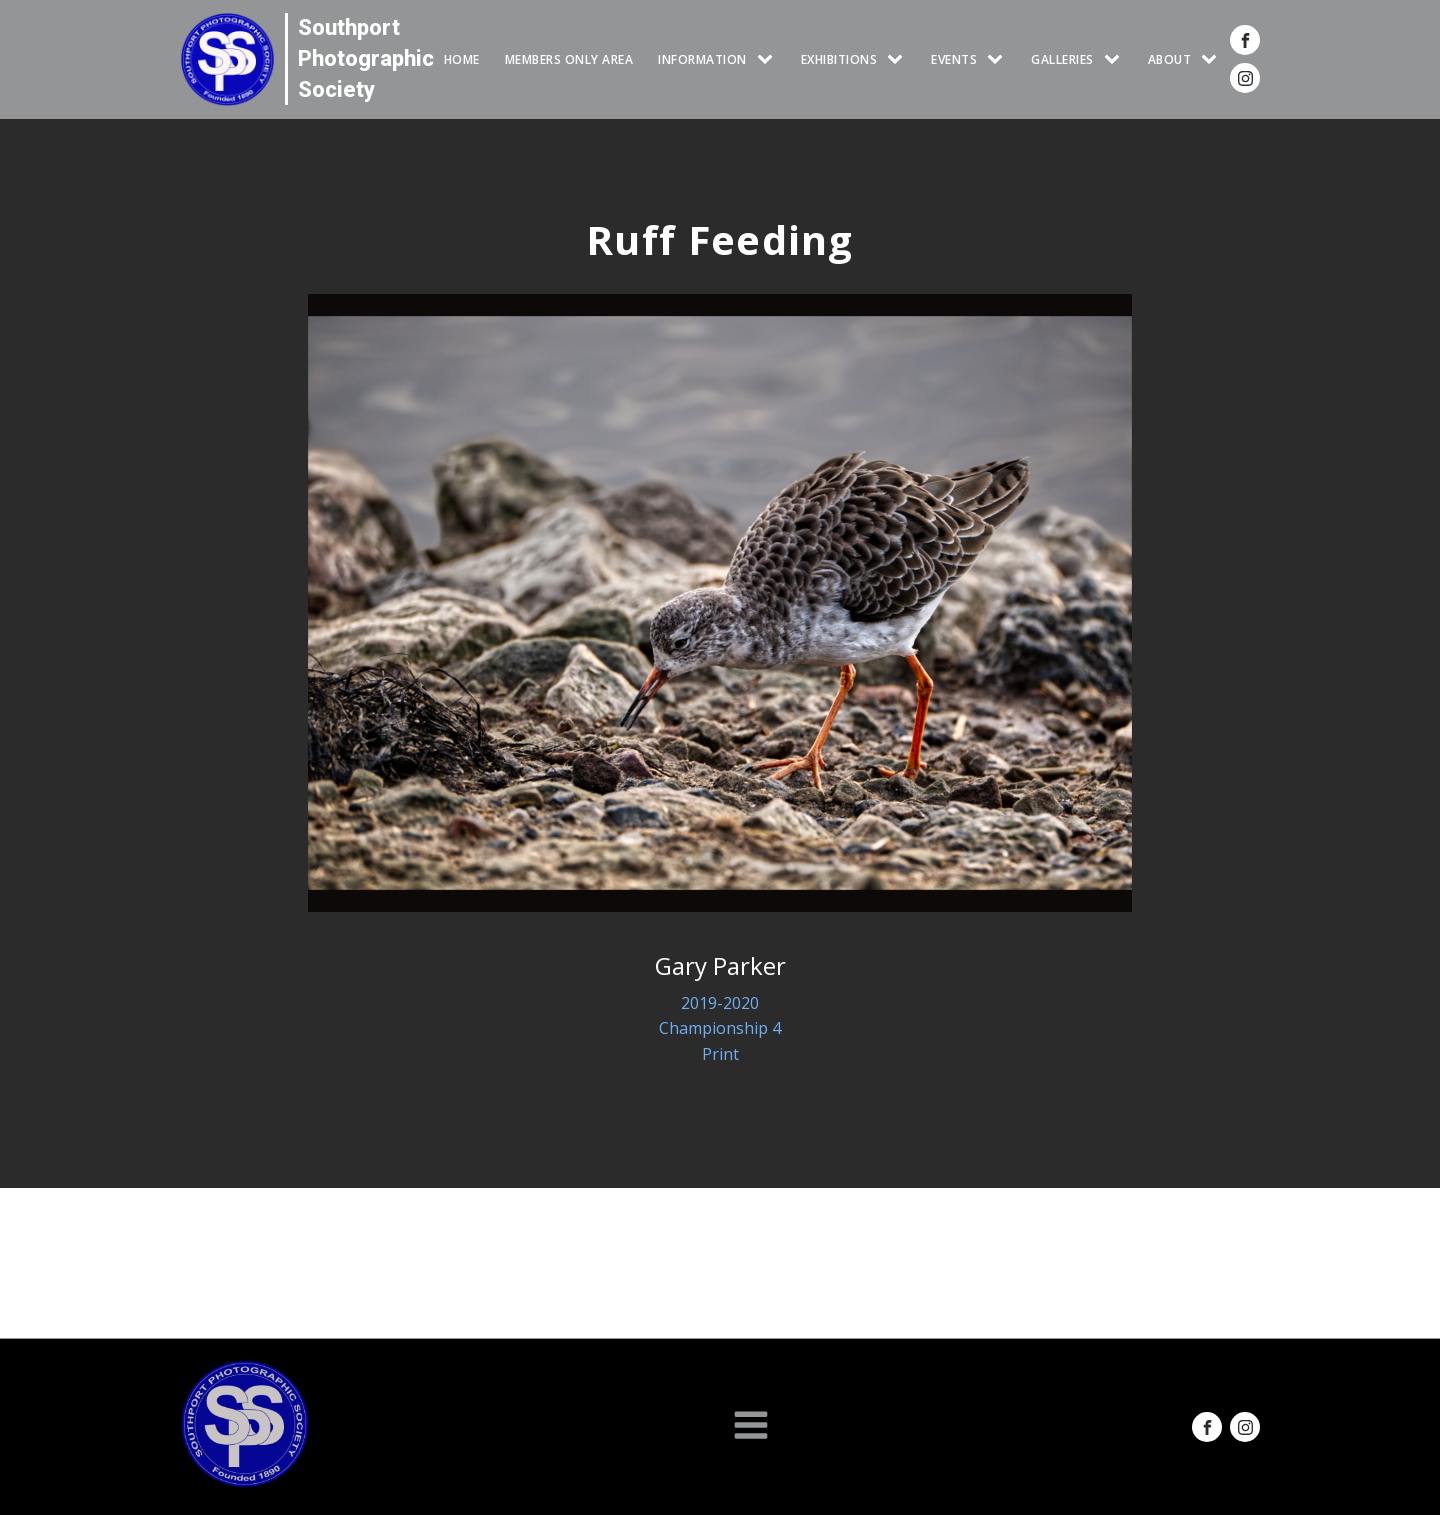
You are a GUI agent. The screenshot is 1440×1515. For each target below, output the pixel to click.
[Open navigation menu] (751, 1427)
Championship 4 (720, 1028)
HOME (462, 59)
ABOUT (1170, 59)
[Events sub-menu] (999, 59)
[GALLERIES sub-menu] (1116, 59)
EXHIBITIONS (839, 59)
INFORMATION (702, 59)
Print (720, 1054)
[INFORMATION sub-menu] (769, 59)
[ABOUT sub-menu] (1213, 59)
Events (954, 59)
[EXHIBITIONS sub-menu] (899, 59)
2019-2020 (720, 1003)
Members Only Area (569, 59)
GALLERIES (1062, 59)
